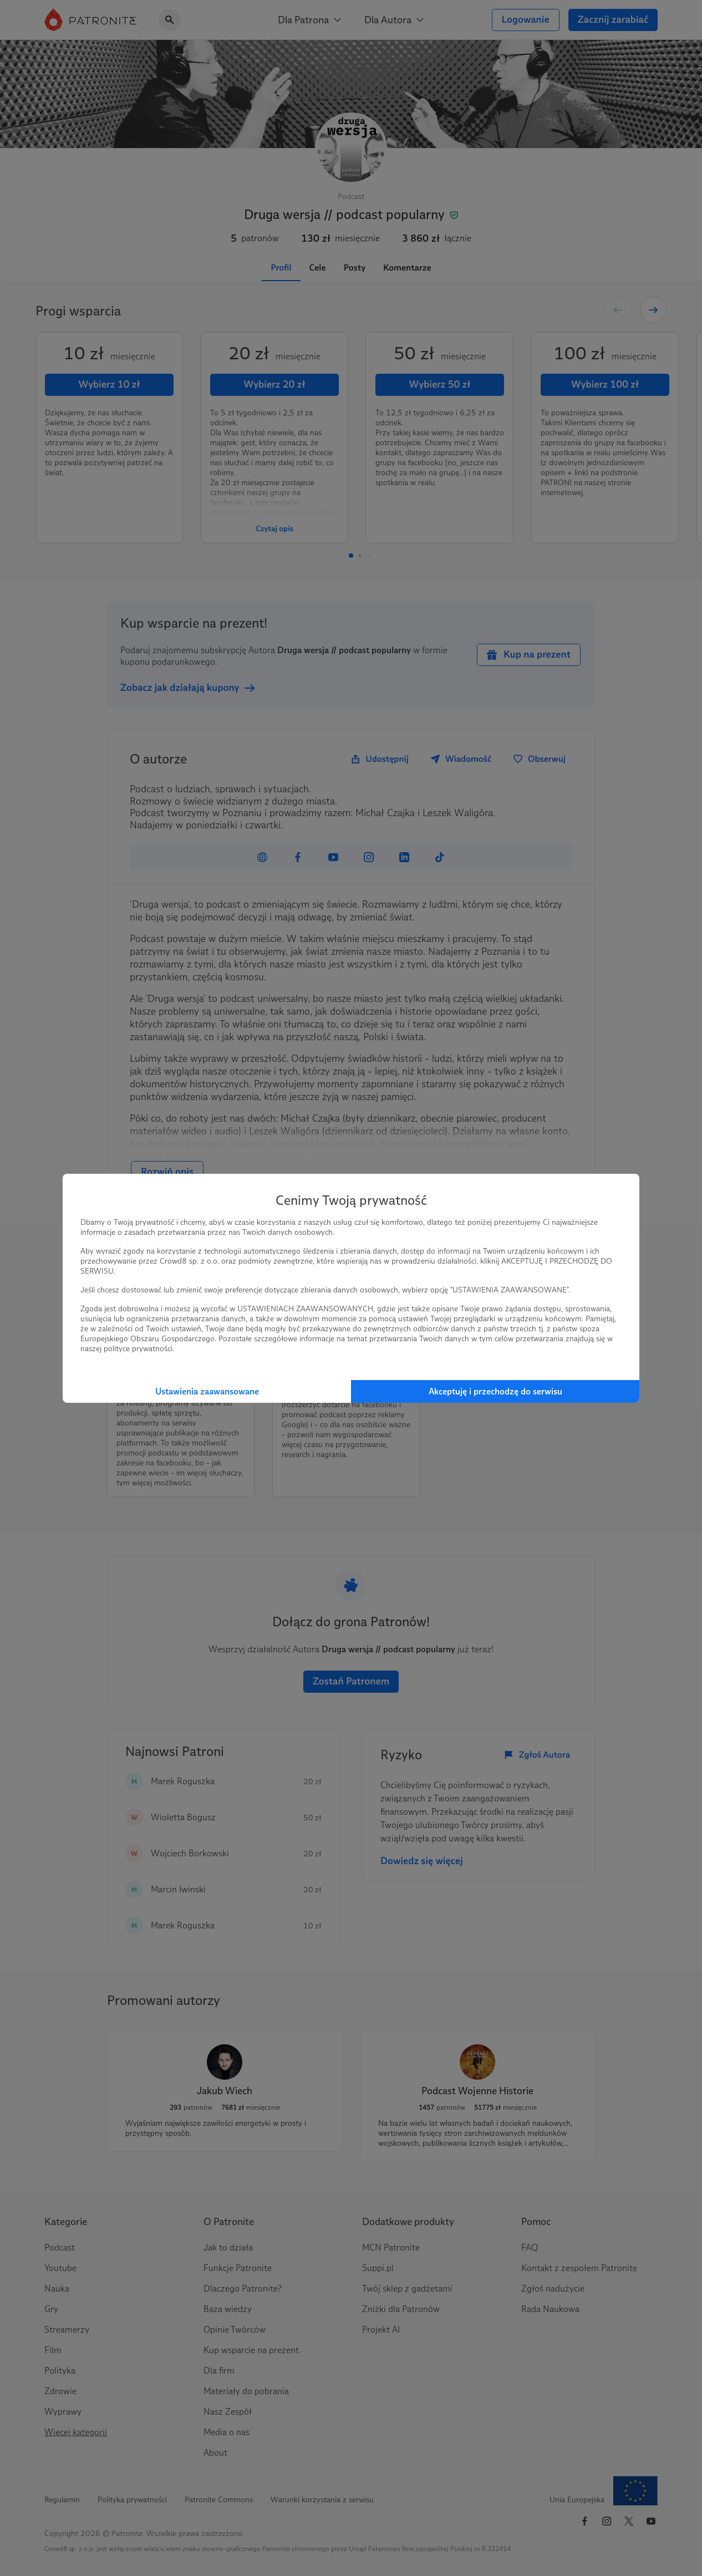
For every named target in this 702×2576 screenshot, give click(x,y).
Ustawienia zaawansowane (207, 1391)
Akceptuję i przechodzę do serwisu (495, 1391)
